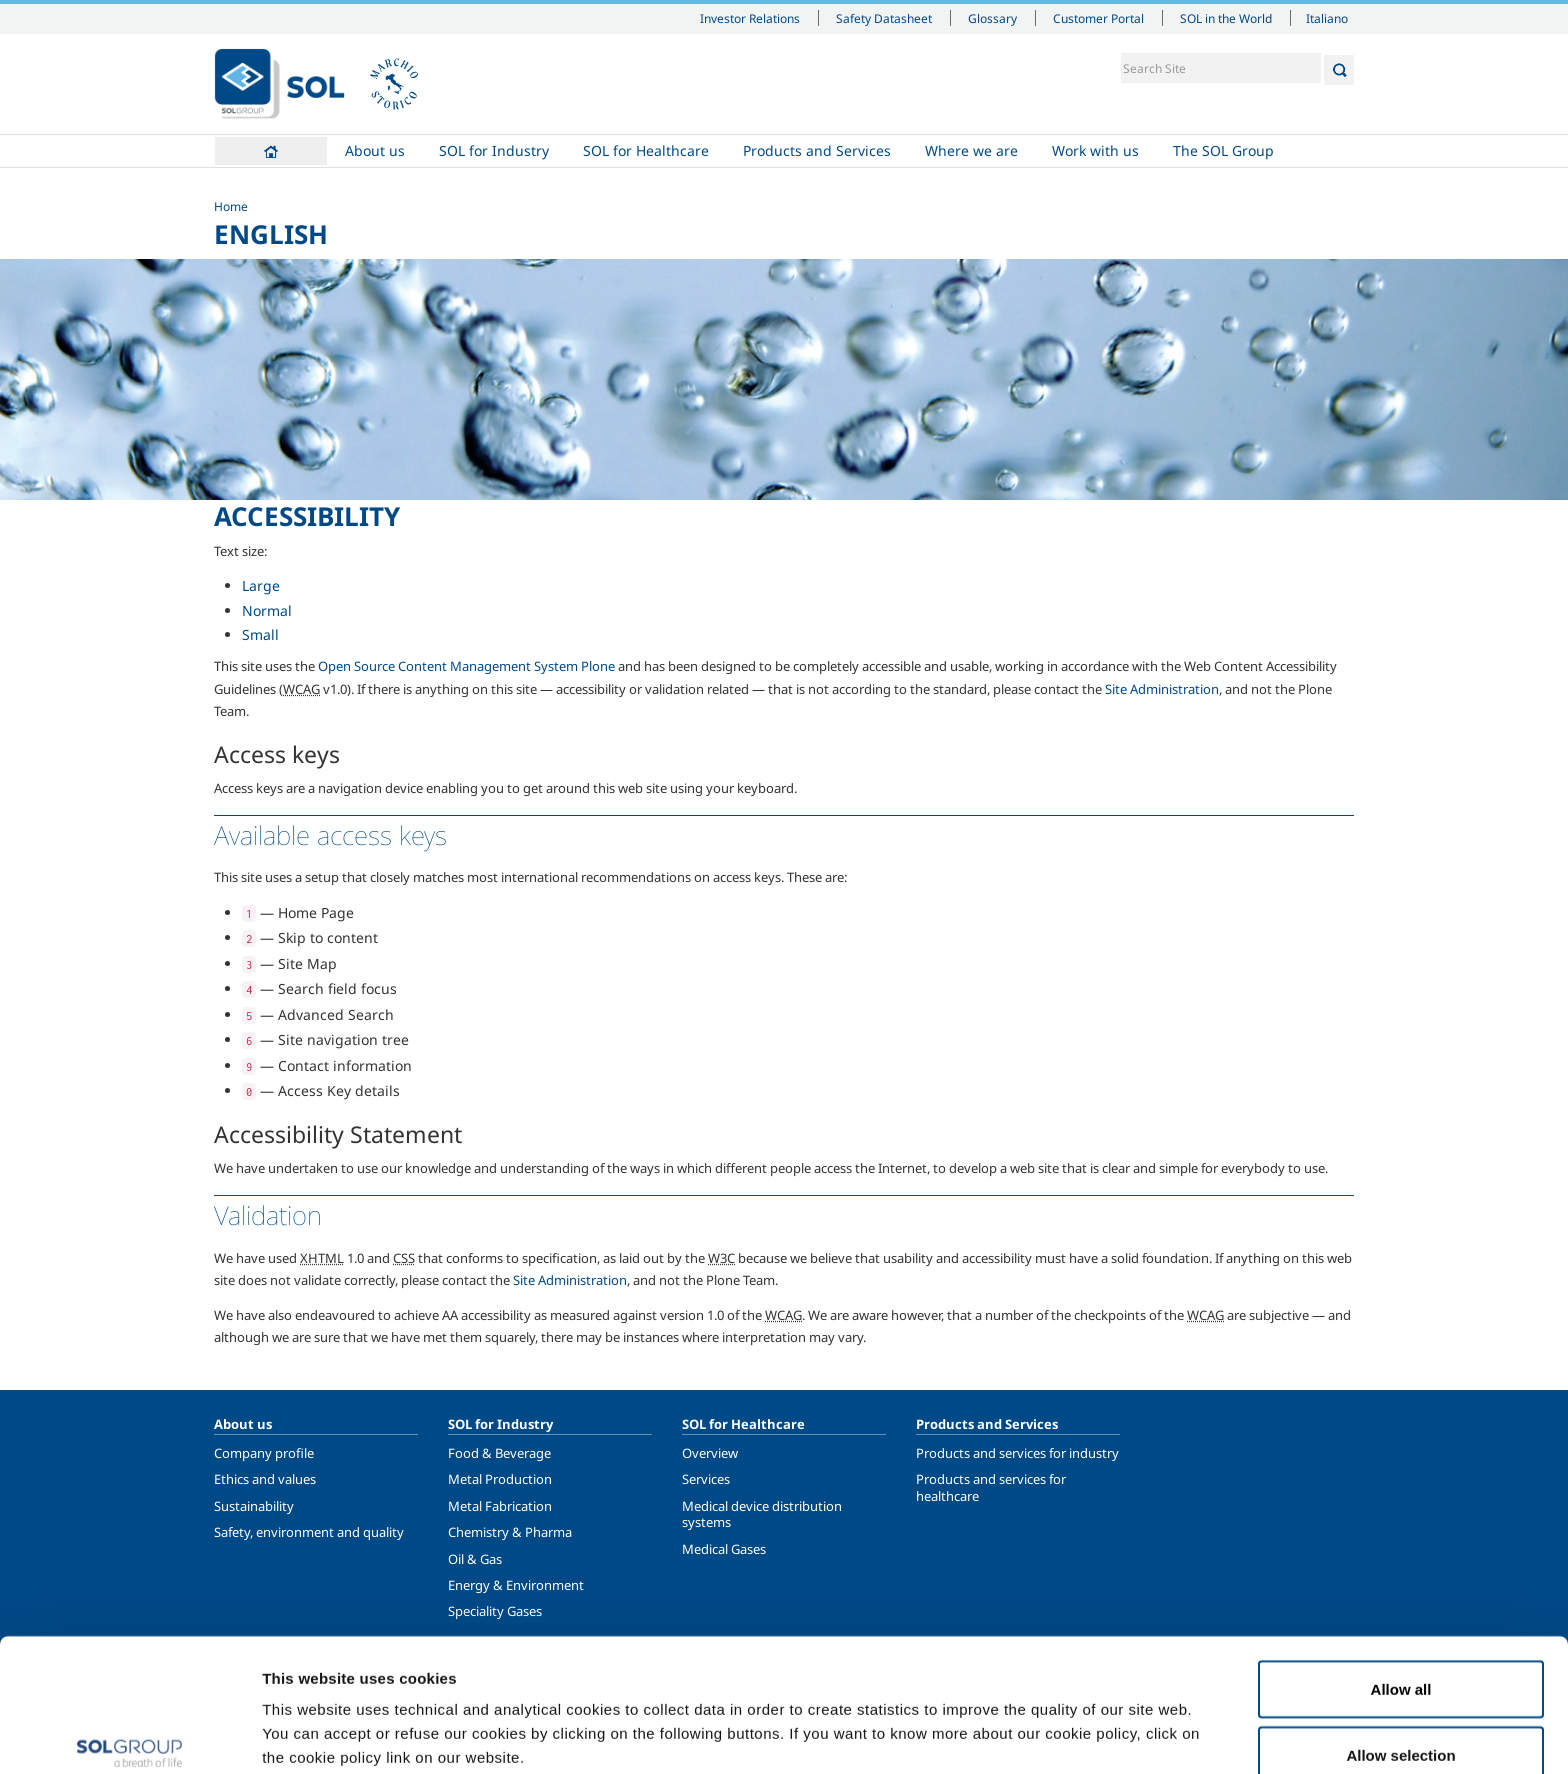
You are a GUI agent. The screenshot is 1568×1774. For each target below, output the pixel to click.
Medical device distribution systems (762, 1514)
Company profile (264, 1453)
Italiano (1327, 18)
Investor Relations (750, 18)
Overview (710, 1453)
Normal (267, 610)
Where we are (971, 150)
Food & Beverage (499, 1453)
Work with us (1095, 150)
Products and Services (817, 150)
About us (375, 150)
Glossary (992, 18)
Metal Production (500, 1479)
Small (260, 634)
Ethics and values (265, 1479)
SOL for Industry (494, 150)
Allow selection (1400, 1655)
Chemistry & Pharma (510, 1532)
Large (261, 585)
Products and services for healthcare (991, 1487)
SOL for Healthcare (646, 150)
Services (706, 1479)
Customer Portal (1098, 18)
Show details (1039, 1722)
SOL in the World (1226, 18)
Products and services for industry (1017, 1453)
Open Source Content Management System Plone (466, 666)
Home (271, 151)
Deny (1401, 1720)
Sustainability (254, 1506)
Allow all (1401, 1589)
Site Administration (1162, 689)
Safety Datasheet (884, 18)
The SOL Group (1223, 150)
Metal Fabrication (500, 1506)
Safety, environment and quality (309, 1532)
